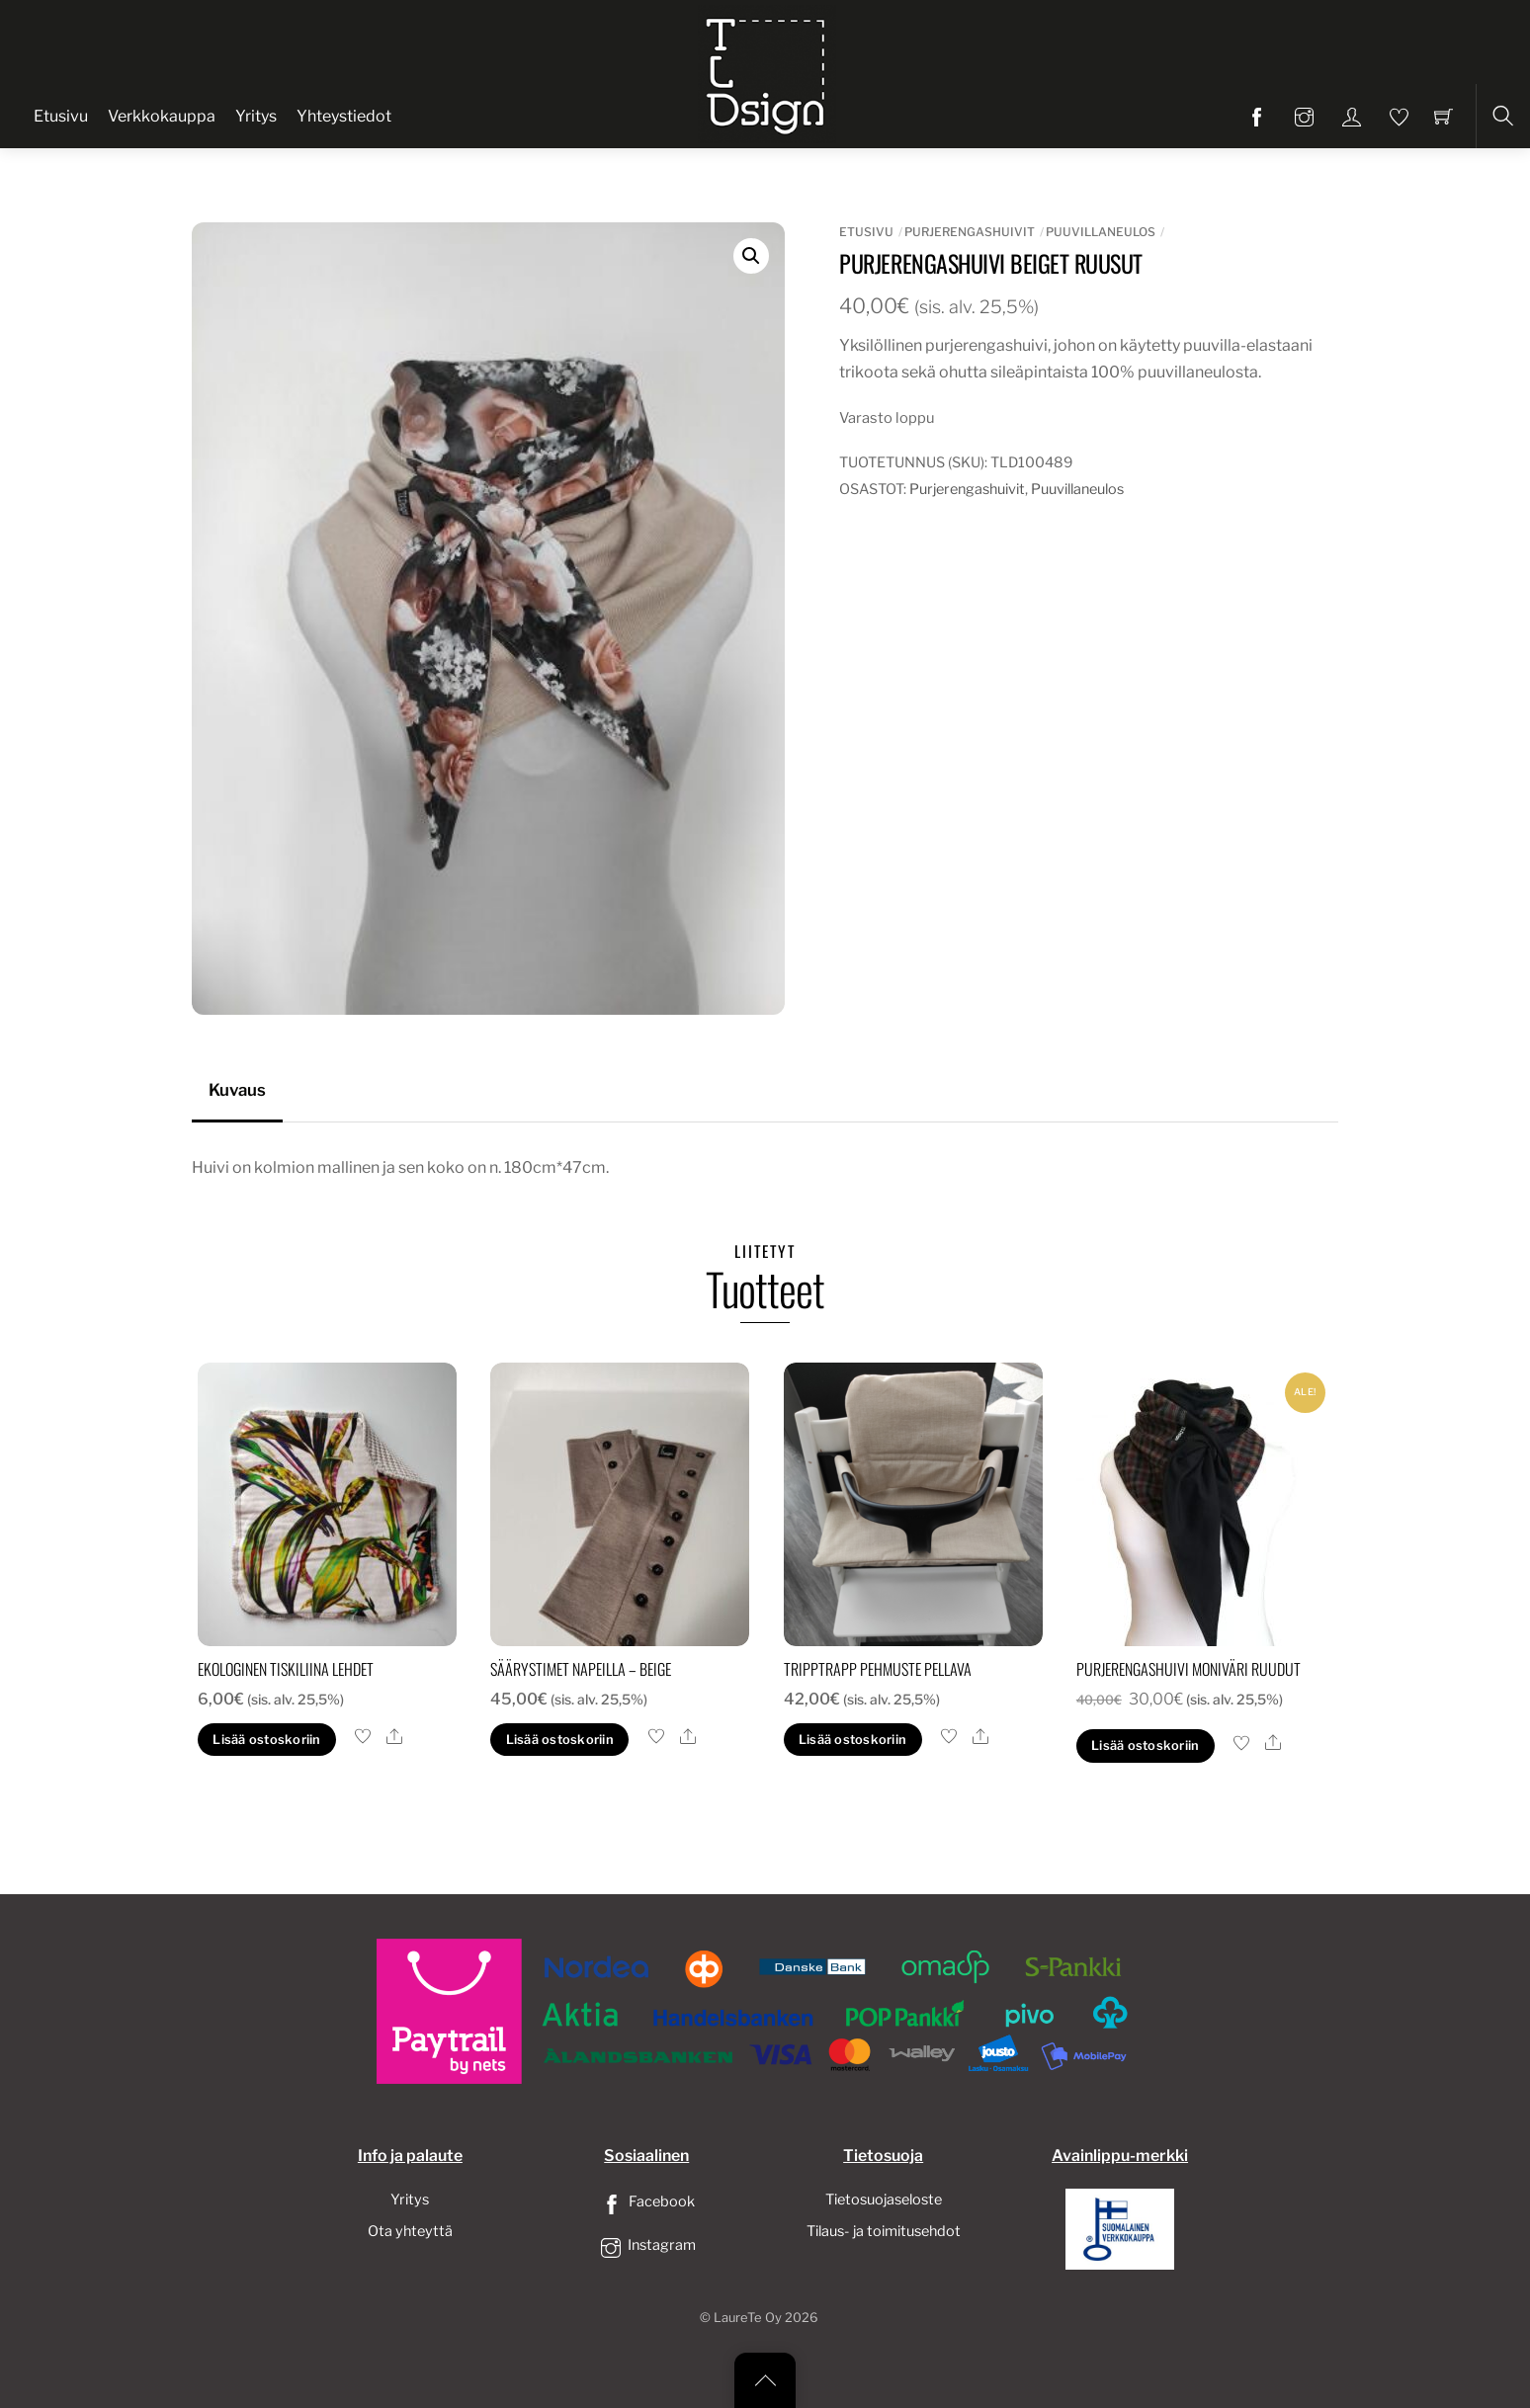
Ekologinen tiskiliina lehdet (286, 1669)
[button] (751, 256)
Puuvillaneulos (1100, 231)
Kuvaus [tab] (237, 1090)
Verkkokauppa (161, 116)
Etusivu (61, 116)
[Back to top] (765, 2380)
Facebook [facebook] (646, 2201)
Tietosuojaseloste (883, 2199)
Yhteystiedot (344, 116)
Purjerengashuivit (969, 231)
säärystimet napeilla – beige (580, 1669)
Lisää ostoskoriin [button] (266, 1739)
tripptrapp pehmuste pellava (878, 1669)
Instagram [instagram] (646, 2245)
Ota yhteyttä (410, 2231)
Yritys (256, 116)
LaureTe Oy (748, 2317)
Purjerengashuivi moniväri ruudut (1188, 1669)
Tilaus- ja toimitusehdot (884, 2231)
